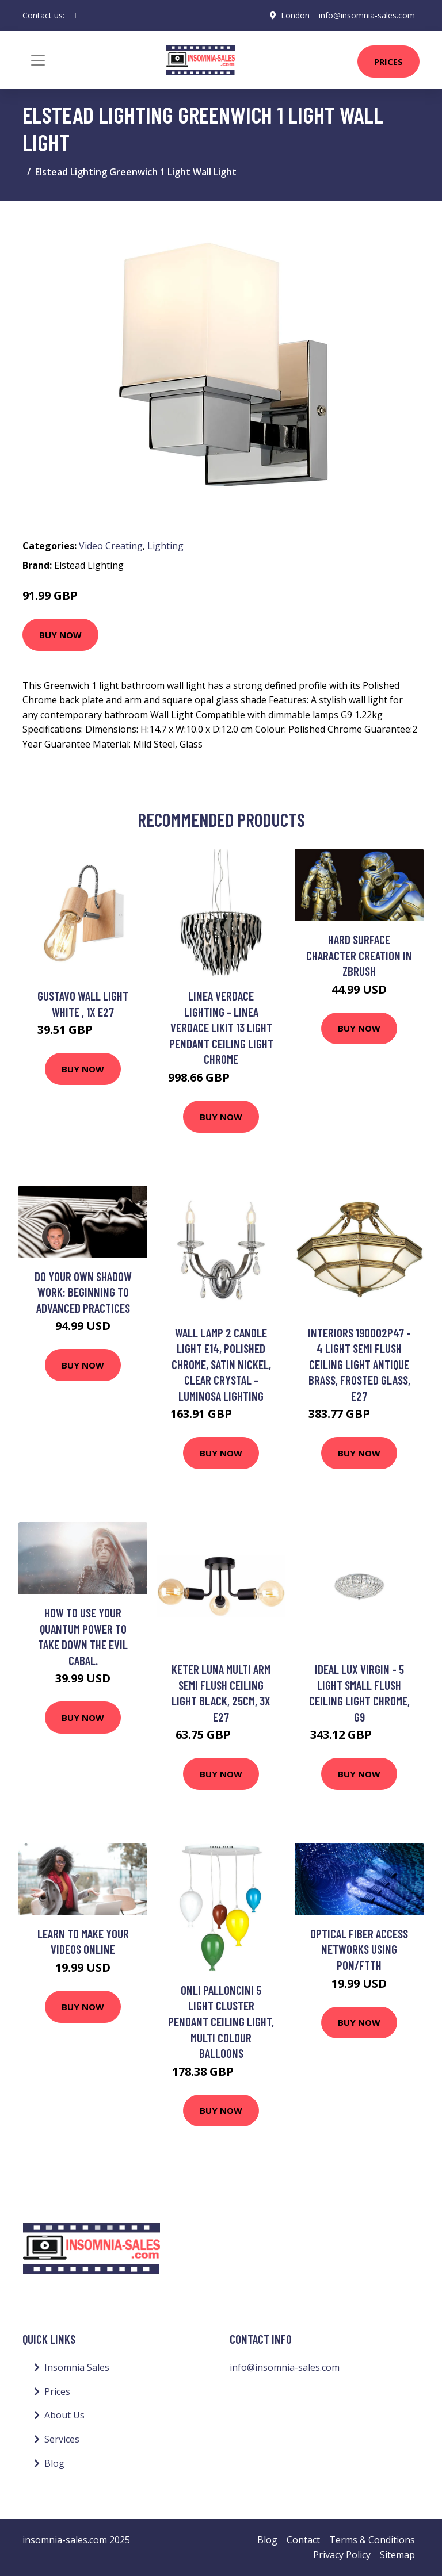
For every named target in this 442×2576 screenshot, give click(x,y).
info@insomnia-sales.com (367, 15)
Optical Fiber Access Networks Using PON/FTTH (359, 1949)
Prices (388, 61)
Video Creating (111, 545)
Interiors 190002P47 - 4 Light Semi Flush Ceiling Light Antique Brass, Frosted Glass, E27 (359, 1364)
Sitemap (397, 2554)
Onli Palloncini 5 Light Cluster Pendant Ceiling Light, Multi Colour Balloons (221, 2021)
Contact (303, 2539)
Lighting (165, 545)
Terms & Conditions (372, 2539)
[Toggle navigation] (38, 60)
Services (61, 2439)
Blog (54, 2463)
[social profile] (75, 15)
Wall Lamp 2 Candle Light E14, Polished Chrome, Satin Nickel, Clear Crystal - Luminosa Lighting (221, 1364)
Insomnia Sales (76, 2367)
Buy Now (60, 635)
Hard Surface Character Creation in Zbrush (359, 955)
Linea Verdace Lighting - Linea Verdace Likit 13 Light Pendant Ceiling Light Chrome (221, 1027)
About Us (64, 2415)
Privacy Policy (342, 2554)
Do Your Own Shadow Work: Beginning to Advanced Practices (83, 1292)
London (295, 15)
